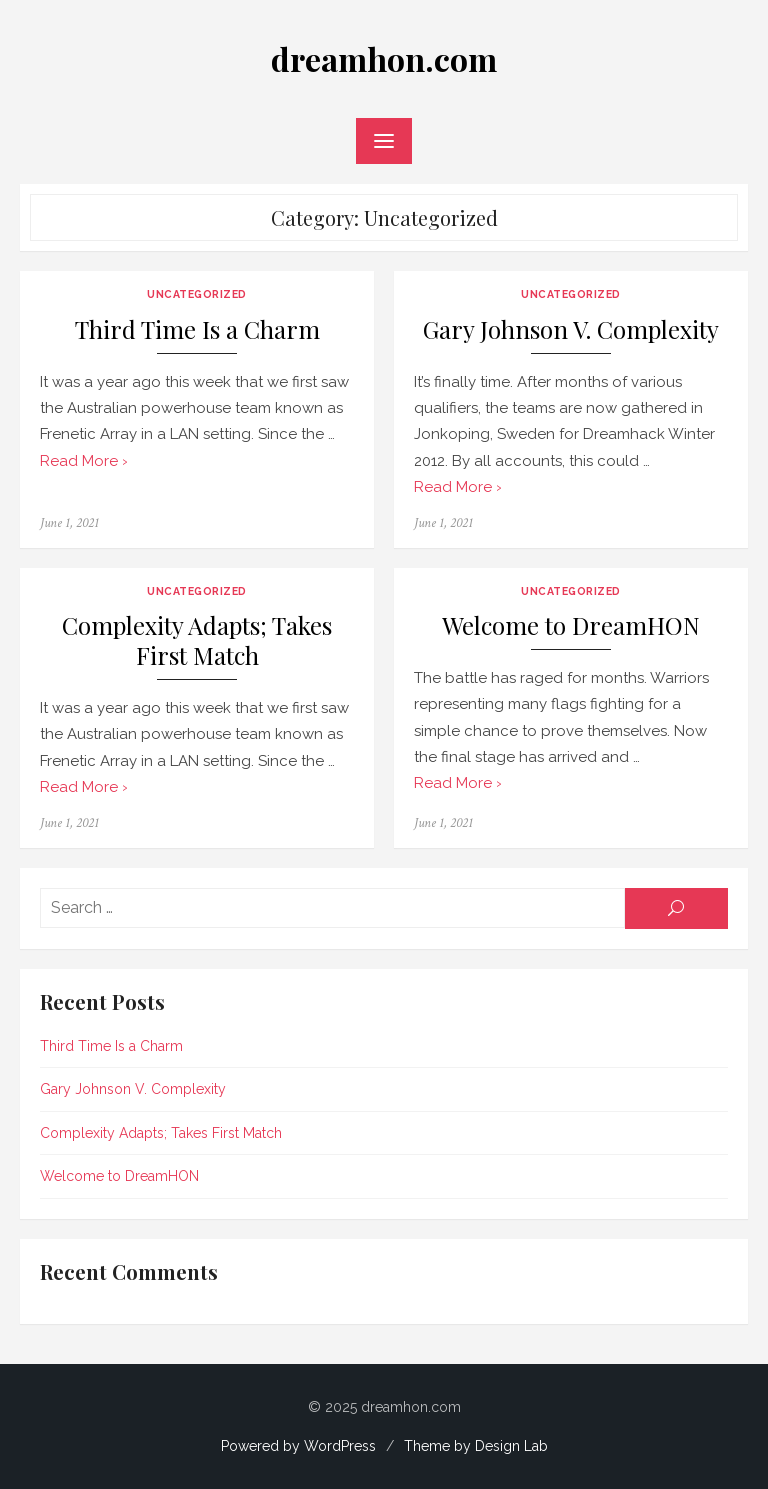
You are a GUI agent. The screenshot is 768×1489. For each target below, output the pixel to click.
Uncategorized (197, 294)
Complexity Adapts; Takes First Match (197, 640)
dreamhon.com (384, 58)
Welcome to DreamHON (571, 625)
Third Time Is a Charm (197, 329)
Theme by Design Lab (476, 1446)
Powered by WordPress (298, 1446)
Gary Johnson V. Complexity (571, 329)
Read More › (84, 461)
